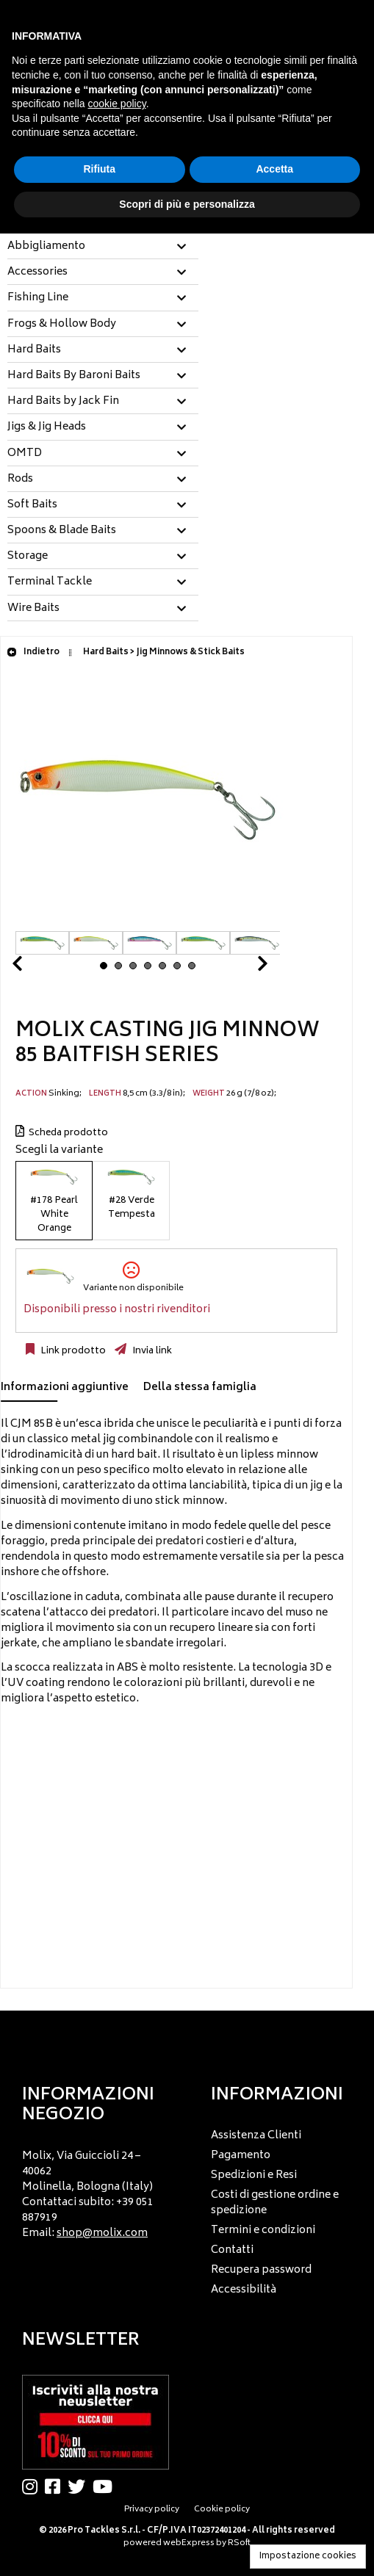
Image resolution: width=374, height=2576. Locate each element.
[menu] (92, 2190)
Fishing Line (37, 298)
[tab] (102, 247)
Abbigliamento (46, 246)
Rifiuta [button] (99, 169)
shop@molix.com (102, 2233)
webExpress (189, 2543)
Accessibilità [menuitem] (243, 2290)
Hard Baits (34, 350)
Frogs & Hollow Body (61, 324)
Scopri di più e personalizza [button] (186, 204)
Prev (34, 967)
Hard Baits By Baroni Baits (73, 376)
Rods (20, 479)
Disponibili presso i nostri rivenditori (117, 1309)
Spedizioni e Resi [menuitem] (254, 2175)
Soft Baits (32, 505)
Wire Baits (33, 608)
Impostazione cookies (307, 2556)
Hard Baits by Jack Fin (63, 401)
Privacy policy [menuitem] (151, 2510)
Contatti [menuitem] (232, 2250)
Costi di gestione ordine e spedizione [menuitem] (275, 2203)
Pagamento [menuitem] (240, 2155)
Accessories (37, 272)
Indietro (33, 652)
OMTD (24, 453)
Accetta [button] (274, 169)
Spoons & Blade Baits (61, 531)
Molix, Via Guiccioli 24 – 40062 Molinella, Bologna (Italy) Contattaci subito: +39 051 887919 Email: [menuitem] (88, 2195)
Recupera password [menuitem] (261, 2270)
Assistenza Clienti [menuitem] (256, 2136)
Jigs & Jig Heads (46, 427)
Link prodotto (72, 1351)
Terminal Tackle (49, 582)
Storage (27, 556)
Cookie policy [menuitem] (222, 2510)
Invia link (151, 1351)
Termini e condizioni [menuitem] (263, 2230)
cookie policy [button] (117, 103)
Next (244, 967)
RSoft (239, 2543)
